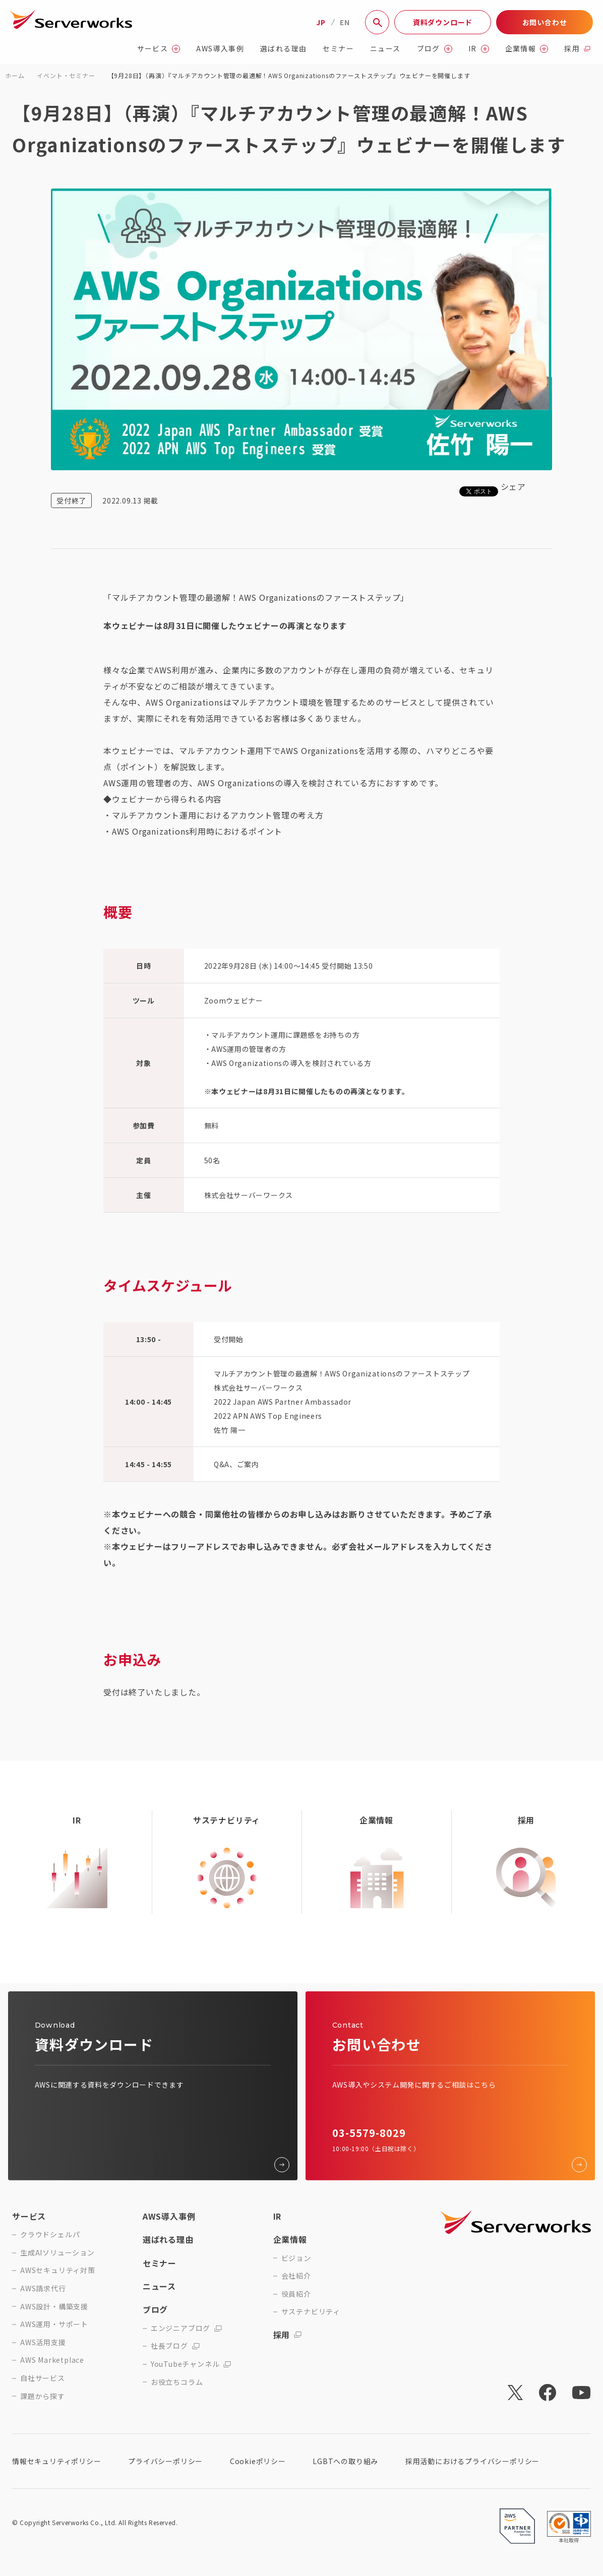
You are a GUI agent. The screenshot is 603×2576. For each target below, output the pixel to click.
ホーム (14, 75)
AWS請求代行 (43, 2288)
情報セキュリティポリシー (56, 2461)
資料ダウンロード (442, 22)
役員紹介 (296, 2294)
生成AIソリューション (57, 2252)
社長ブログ (175, 2346)
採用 (577, 48)
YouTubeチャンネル (191, 2364)
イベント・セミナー (66, 75)
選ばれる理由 (283, 48)
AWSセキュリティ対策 (57, 2270)
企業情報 (527, 48)
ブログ (434, 48)
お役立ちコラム (177, 2382)
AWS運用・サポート (54, 2324)
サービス (158, 48)
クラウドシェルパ (50, 2234)
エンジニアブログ (186, 2328)
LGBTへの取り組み (345, 2461)
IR (478, 48)
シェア (513, 486)
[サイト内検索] (377, 22)
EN (345, 22)
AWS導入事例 (220, 48)
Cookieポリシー (258, 2461)
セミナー (338, 48)
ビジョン (296, 2258)
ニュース (385, 48)
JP (321, 22)
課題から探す (42, 2396)
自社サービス (42, 2378)
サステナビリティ (310, 2311)
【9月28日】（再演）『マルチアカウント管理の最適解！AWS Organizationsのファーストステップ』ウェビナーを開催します (289, 75)
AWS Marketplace (52, 2360)
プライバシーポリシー (165, 2461)
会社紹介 (296, 2276)
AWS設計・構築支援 (54, 2306)
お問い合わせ (544, 22)
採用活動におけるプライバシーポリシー (472, 2461)
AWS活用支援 (43, 2342)
